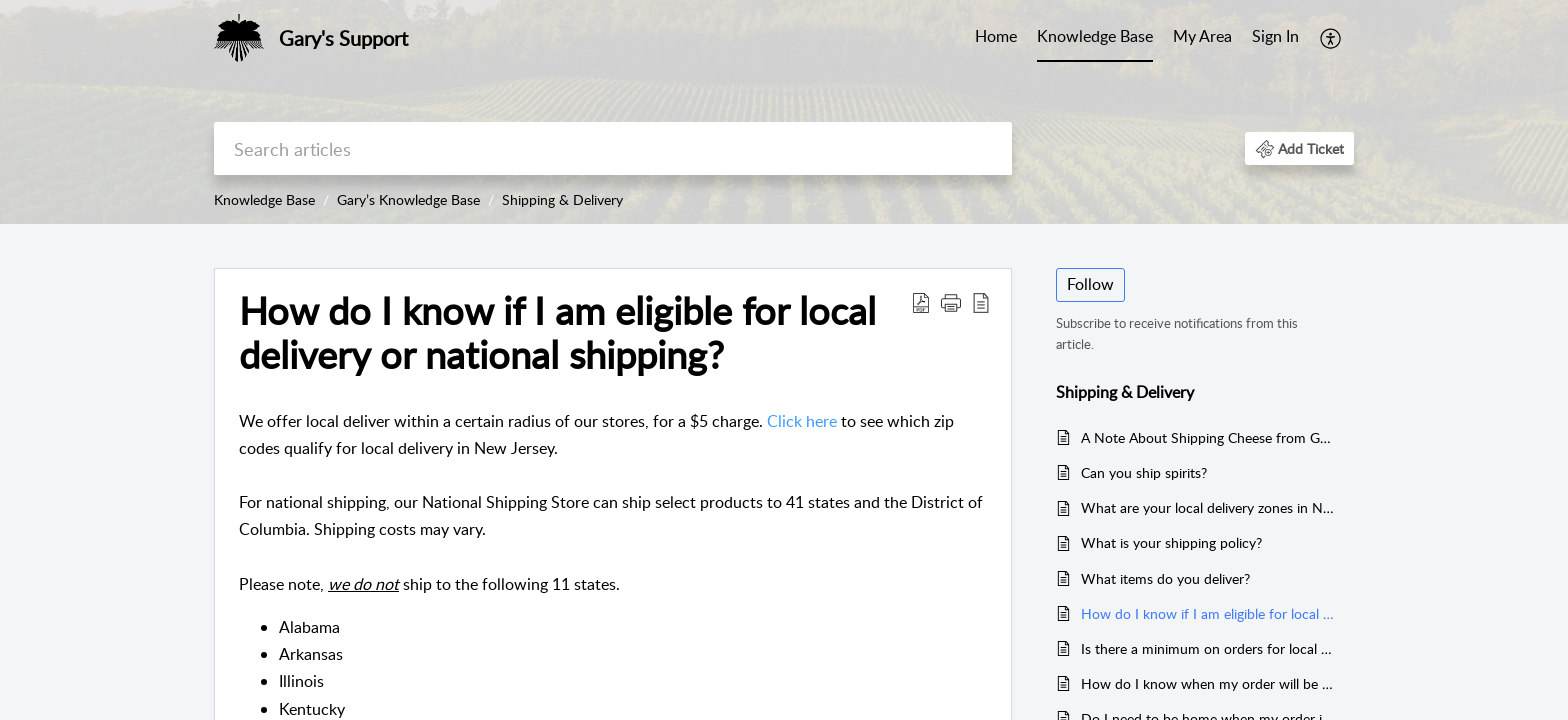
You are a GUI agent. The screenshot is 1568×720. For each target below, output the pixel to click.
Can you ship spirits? (1144, 472)
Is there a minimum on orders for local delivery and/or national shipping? (1207, 648)
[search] (613, 148)
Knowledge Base (1095, 36)
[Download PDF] (921, 302)
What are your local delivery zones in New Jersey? (1207, 507)
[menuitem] (1275, 38)
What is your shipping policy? (1171, 542)
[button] (1299, 148)
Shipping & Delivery (562, 199)
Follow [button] (1090, 284)
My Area (1202, 36)
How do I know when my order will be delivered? (1207, 683)
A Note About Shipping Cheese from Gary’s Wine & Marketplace (1207, 437)
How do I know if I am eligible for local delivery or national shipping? (557, 333)
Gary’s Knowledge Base (408, 199)
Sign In (1275, 36)
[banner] (784, 112)
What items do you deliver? (1165, 578)
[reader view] (981, 302)
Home (996, 36)
